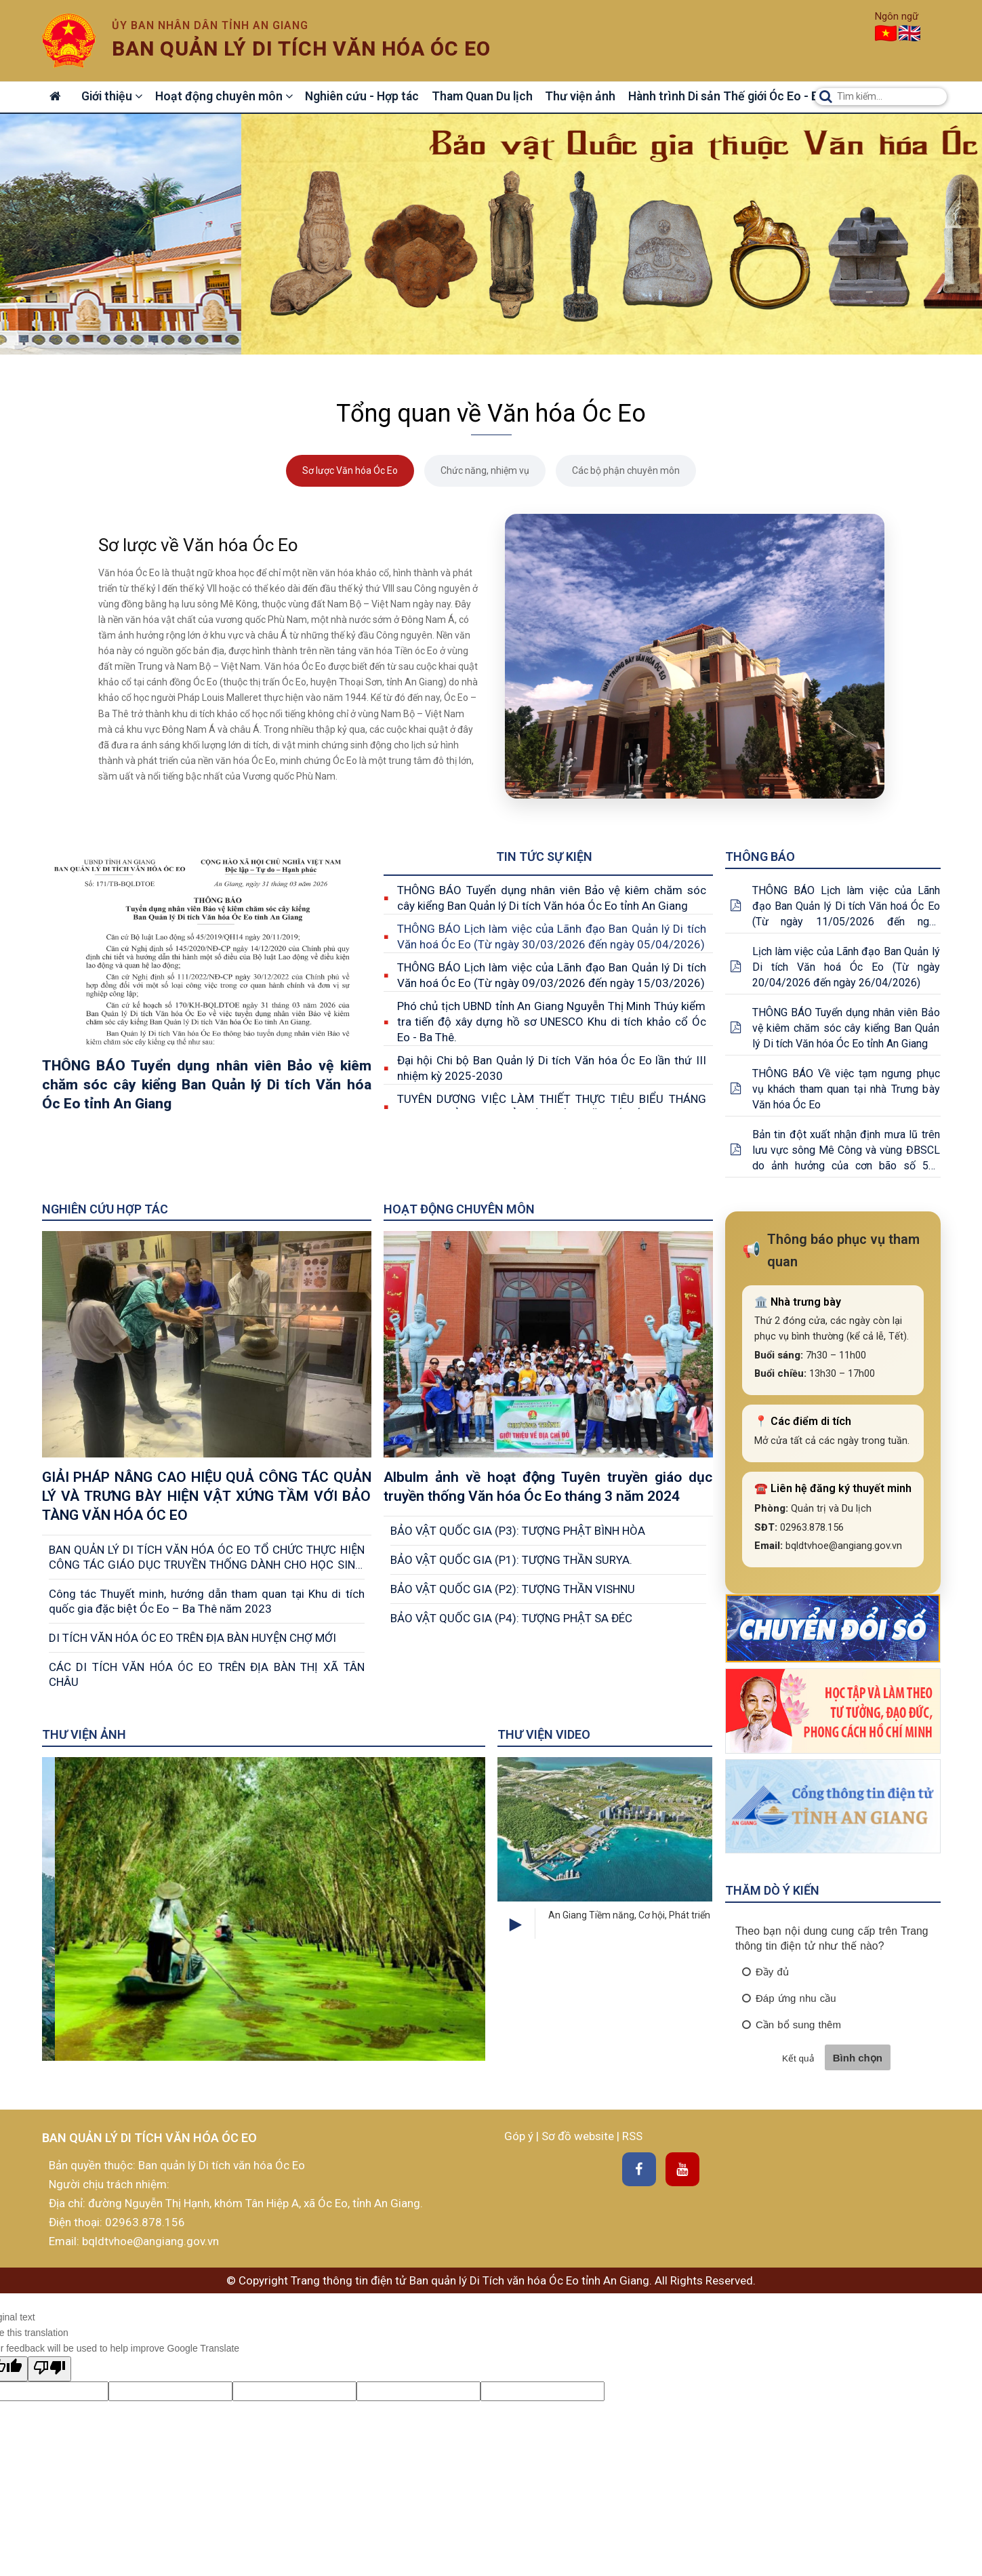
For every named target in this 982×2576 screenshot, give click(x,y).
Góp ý (520, 2136)
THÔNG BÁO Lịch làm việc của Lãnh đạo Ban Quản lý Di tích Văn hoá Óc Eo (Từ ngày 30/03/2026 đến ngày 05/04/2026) (551, 936)
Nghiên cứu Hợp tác (105, 1209)
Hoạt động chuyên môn (226, 96)
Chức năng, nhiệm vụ (485, 470)
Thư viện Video (543, 1734)
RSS (632, 2136)
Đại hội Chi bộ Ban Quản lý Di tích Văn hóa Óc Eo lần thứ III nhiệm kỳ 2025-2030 (551, 1068)
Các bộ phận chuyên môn (626, 470)
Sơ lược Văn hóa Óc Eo (350, 470)
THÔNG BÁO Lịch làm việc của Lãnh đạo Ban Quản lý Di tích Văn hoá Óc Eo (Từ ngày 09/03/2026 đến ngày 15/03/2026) (551, 975)
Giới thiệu (113, 96)
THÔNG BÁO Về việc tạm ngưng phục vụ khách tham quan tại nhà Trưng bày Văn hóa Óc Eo (846, 1089)
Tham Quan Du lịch (486, 96)
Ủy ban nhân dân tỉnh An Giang (210, 25)
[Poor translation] (49, 2368)
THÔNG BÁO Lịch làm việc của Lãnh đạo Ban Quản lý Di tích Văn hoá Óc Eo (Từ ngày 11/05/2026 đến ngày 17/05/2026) (846, 906)
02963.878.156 (145, 2222)
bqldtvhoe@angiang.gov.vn (149, 2241)
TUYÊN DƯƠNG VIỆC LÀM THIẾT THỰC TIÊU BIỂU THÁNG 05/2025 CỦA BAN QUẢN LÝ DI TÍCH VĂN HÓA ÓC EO (551, 1106)
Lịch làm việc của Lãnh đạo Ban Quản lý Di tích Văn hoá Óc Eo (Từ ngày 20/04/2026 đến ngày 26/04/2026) (846, 967)
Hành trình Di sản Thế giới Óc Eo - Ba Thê (742, 96)
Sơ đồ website (579, 2136)
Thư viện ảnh (585, 96)
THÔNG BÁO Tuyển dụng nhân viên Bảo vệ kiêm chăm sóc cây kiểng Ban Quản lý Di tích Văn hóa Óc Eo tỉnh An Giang (551, 897)
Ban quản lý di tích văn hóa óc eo (301, 48)
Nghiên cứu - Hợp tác (366, 96)
